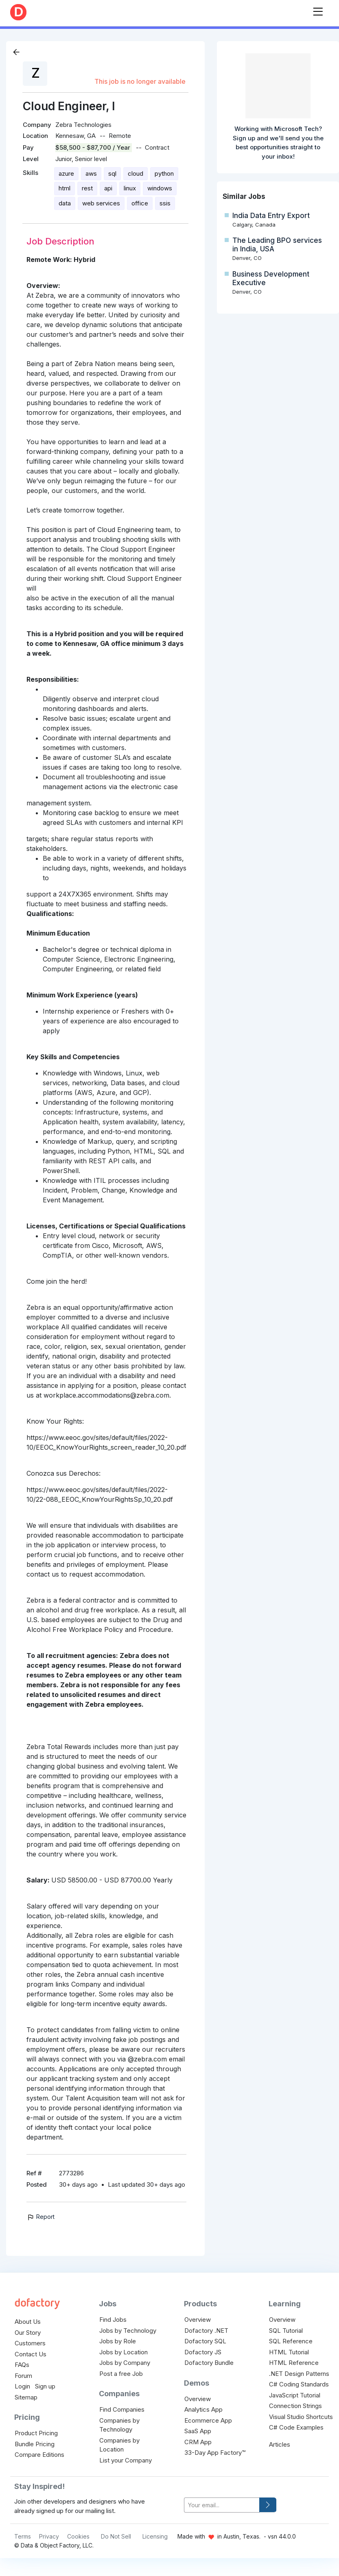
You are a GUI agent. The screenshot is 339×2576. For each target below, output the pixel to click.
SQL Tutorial (286, 2330)
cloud (135, 173)
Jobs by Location (123, 2352)
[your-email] (222, 2505)
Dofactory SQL (205, 2341)
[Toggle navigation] (317, 10)
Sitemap (26, 2397)
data (65, 203)
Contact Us (30, 2354)
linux (130, 188)
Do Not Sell (116, 2536)
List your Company (125, 2460)
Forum (23, 2376)
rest (87, 188)
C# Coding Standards (299, 2384)
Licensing (155, 2536)
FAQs (22, 2365)
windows (159, 188)
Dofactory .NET (206, 2330)
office (139, 203)
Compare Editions (39, 2454)
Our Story (28, 2332)
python (164, 173)
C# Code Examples (296, 2427)
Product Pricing (36, 2433)
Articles (279, 2444)
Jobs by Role (117, 2341)
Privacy (49, 2536)
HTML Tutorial (289, 2352)
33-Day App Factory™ (214, 2452)
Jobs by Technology (127, 2330)
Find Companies (121, 2409)
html (64, 188)
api (108, 188)
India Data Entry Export (271, 216)
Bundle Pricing (35, 2444)
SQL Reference (291, 2341)
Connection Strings (295, 2406)
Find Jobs (113, 2319)
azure (66, 173)
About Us (28, 2321)
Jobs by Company (124, 2363)
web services (101, 203)
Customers (30, 2343)
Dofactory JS (202, 2352)
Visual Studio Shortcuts (301, 2417)
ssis (165, 203)
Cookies (78, 2536)
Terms (22, 2536)
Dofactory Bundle (209, 2363)
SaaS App (197, 2431)
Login (22, 2386)
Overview (197, 2319)
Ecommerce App (208, 2420)
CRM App (198, 2442)
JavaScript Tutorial (294, 2395)
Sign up (45, 2386)
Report (40, 2216)
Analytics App (203, 2409)
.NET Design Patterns (299, 2374)
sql (112, 173)
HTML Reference (294, 2363)
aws (91, 173)
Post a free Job (121, 2374)
